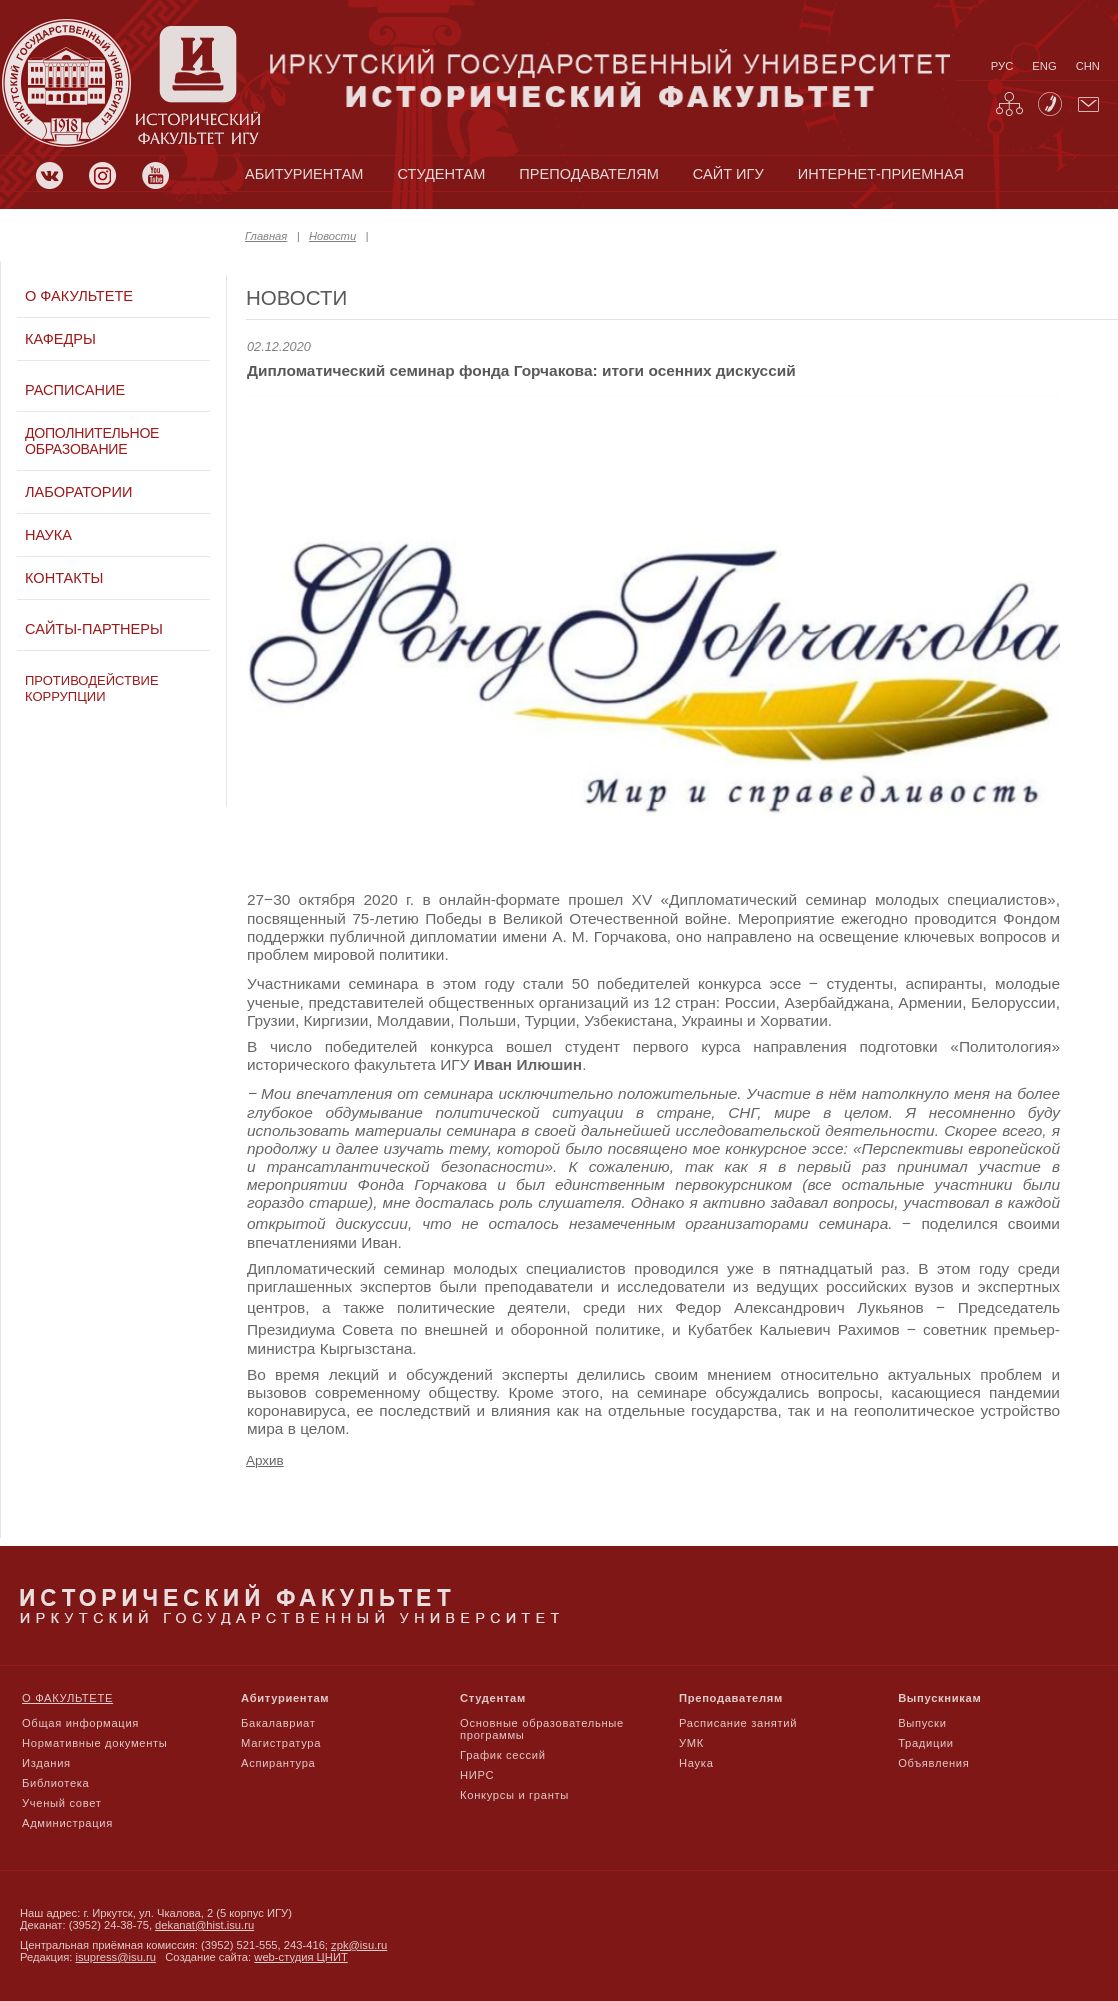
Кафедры (60, 339)
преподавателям (588, 174)
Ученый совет (61, 1803)
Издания (46, 1763)
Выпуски (922, 1723)
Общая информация (80, 1723)
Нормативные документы (95, 1743)
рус (1002, 66)
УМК (691, 1743)
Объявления (933, 1763)
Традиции (926, 1743)
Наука (48, 535)
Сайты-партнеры (94, 629)
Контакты (64, 578)
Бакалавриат (278, 1723)
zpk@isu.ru (359, 1945)
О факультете (79, 296)
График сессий (503, 1755)
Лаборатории (78, 492)
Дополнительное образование (92, 441)
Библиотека (56, 1783)
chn (1088, 66)
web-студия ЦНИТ (301, 1957)
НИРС (477, 1775)
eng (1044, 66)
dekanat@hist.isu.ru (204, 1925)
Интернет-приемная (881, 174)
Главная (266, 236)
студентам (442, 174)
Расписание (75, 390)
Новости (332, 236)
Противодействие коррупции (92, 688)
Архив (265, 1460)
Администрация (67, 1823)
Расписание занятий (738, 1723)
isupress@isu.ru (116, 1957)
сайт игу (728, 174)
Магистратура (281, 1743)
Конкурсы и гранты (514, 1795)
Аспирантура (278, 1763)
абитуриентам (304, 174)
